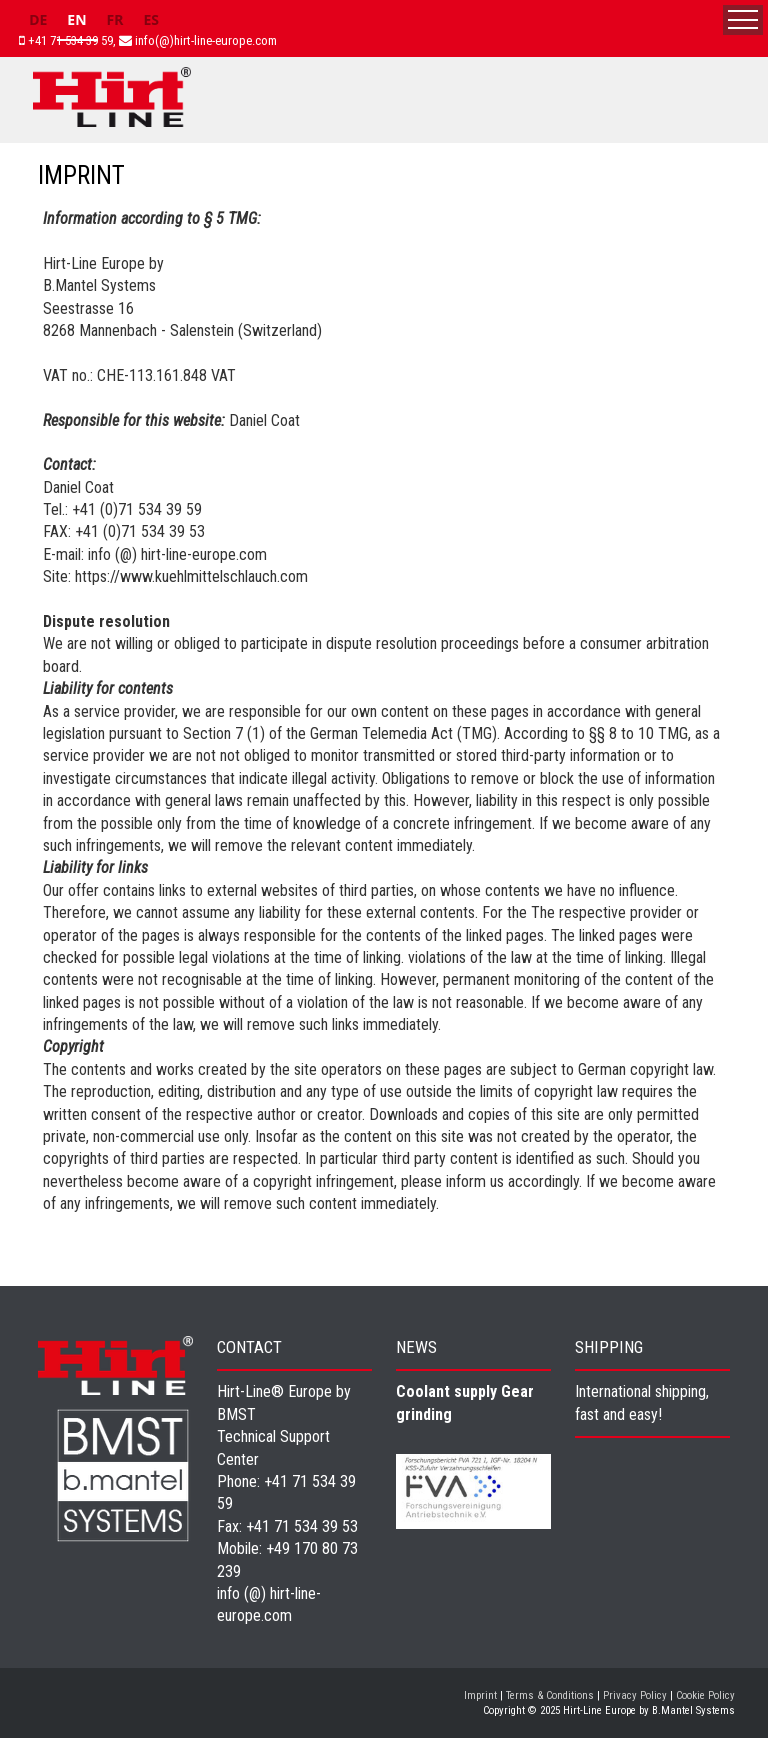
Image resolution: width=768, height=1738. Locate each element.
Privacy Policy (635, 1695)
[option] (38, 22)
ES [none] (151, 19)
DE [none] (38, 19)
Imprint (480, 1695)
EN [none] (76, 19)
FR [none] (115, 19)
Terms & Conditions (550, 1695)
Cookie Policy (705, 1695)
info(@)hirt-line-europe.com (206, 40)
